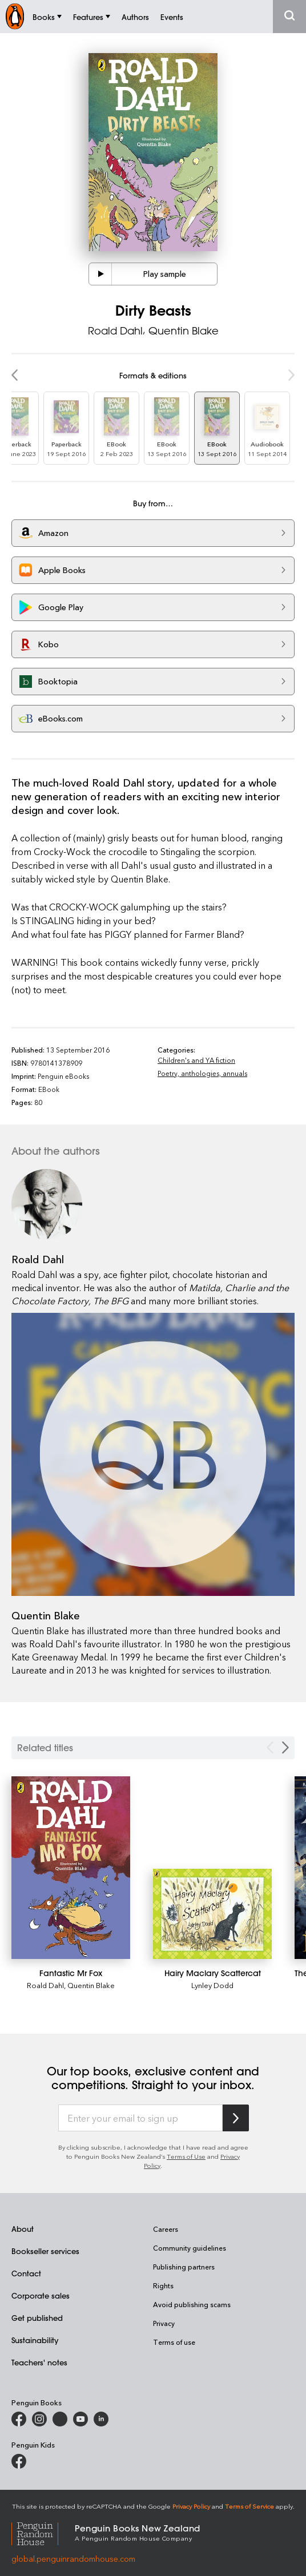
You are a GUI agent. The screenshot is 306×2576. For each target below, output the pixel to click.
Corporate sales (40, 2295)
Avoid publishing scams (192, 2304)
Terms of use (174, 2342)
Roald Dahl (115, 330)
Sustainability (34, 2340)
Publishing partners (184, 2266)
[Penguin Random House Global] (43, 2532)
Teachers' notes (39, 2362)
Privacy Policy (191, 2506)
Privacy (164, 2323)
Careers (165, 2229)
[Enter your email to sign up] (140, 2118)
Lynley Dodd (212, 1985)
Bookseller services (45, 2251)
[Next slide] (285, 1747)
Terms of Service (249, 2506)
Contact (26, 2273)
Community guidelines (189, 2248)
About (22, 2229)
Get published (37, 2318)
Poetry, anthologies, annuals (202, 1073)
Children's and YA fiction (196, 1060)
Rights (163, 2285)
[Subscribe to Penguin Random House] (236, 2118)
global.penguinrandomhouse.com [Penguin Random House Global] (73, 2559)
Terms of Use (186, 2156)
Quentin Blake (183, 330)
